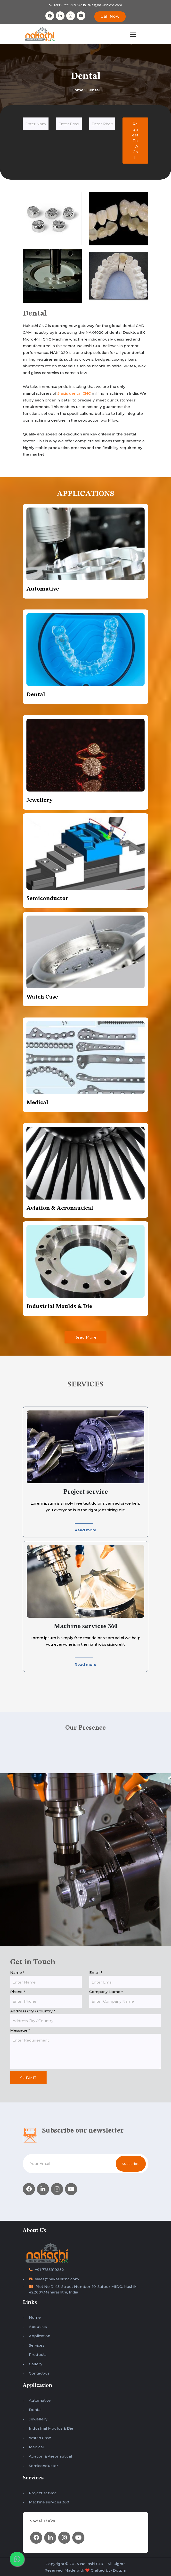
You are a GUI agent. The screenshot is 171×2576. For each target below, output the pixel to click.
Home (77, 90)
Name (17, 1972)
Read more (85, 1530)
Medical (36, 2447)
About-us (38, 2326)
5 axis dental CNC (74, 393)
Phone (17, 1991)
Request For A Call (135, 141)
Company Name (106, 1991)
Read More (85, 1337)
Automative (40, 2400)
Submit (28, 2078)
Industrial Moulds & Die (51, 2428)
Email (95, 1972)
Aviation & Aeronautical (50, 2456)
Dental (93, 90)
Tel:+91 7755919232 (67, 5)
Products (38, 2354)
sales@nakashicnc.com (105, 5)
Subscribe (131, 2164)
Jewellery (38, 2419)
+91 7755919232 (46, 2269)
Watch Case (40, 2437)
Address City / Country (32, 2011)
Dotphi (119, 2570)
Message (20, 2030)
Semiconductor (43, 2465)
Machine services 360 (49, 2502)
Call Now (109, 16)
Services (36, 2345)
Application (39, 2336)
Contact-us (39, 2373)
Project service (43, 2493)
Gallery (35, 2364)
